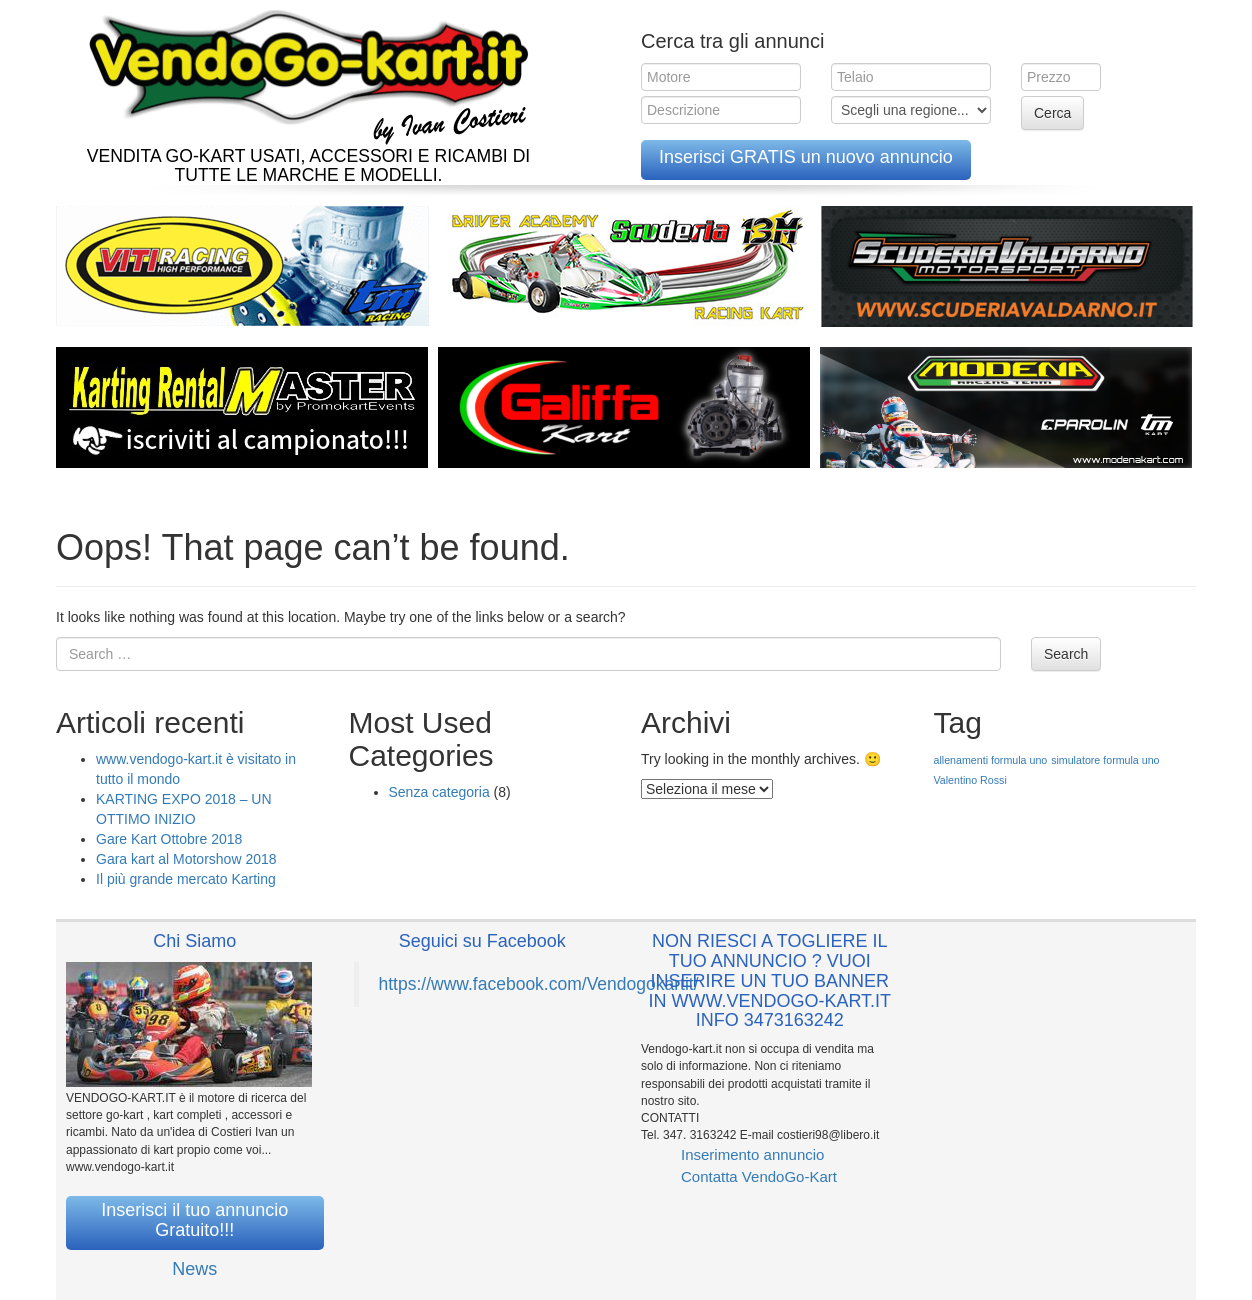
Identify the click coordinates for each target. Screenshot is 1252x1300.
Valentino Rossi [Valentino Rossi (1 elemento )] (970, 780)
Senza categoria (439, 792)
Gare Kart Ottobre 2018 (169, 839)
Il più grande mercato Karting (186, 879)
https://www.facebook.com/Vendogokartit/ (539, 984)
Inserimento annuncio (752, 1154)
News (194, 1269)
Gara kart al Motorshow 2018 (186, 859)
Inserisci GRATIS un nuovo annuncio (806, 157)
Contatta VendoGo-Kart (759, 1176)
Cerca (1052, 113)
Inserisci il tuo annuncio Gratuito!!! (194, 1220)
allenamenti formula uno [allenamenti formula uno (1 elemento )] (991, 760)
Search (1066, 654)
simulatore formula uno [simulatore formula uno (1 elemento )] (1105, 760)
